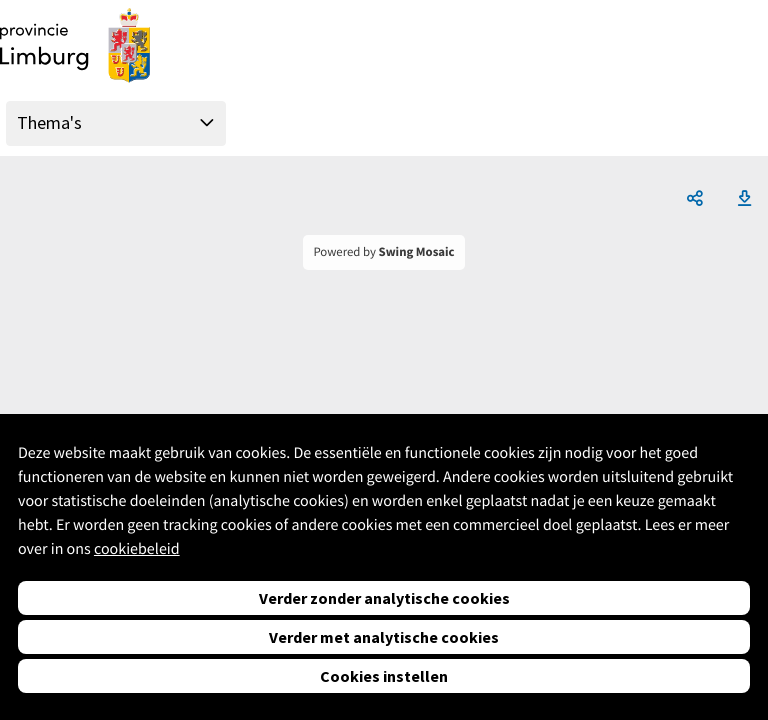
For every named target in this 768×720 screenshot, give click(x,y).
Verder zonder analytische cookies (384, 598)
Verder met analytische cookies (384, 637)
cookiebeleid (137, 549)
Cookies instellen (384, 676)
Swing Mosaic (417, 252)
